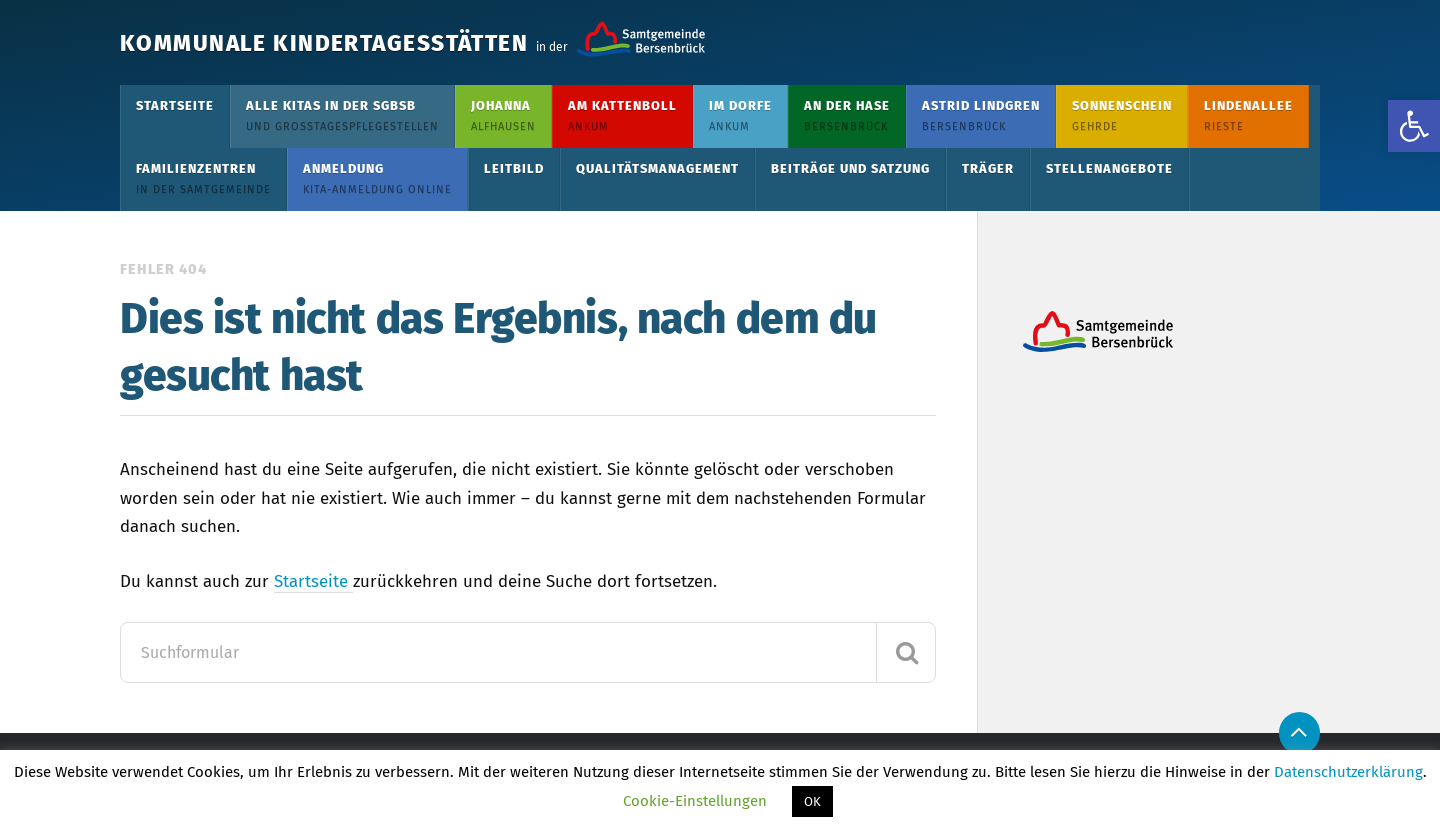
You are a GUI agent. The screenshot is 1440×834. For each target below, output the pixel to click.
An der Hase (847, 115)
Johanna (503, 115)
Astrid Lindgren (981, 115)
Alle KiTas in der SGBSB (342, 115)
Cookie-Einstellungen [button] (695, 801)
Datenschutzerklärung (1348, 772)
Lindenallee (1248, 115)
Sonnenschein (1122, 115)
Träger (988, 168)
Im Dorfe (740, 115)
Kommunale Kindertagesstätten (382, 42)
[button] (1414, 126)
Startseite (175, 105)
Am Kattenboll (622, 115)
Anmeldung (377, 178)
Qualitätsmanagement (657, 168)
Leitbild (514, 168)
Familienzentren (203, 178)
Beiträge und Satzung (850, 168)
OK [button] (812, 801)
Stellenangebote (1109, 168)
